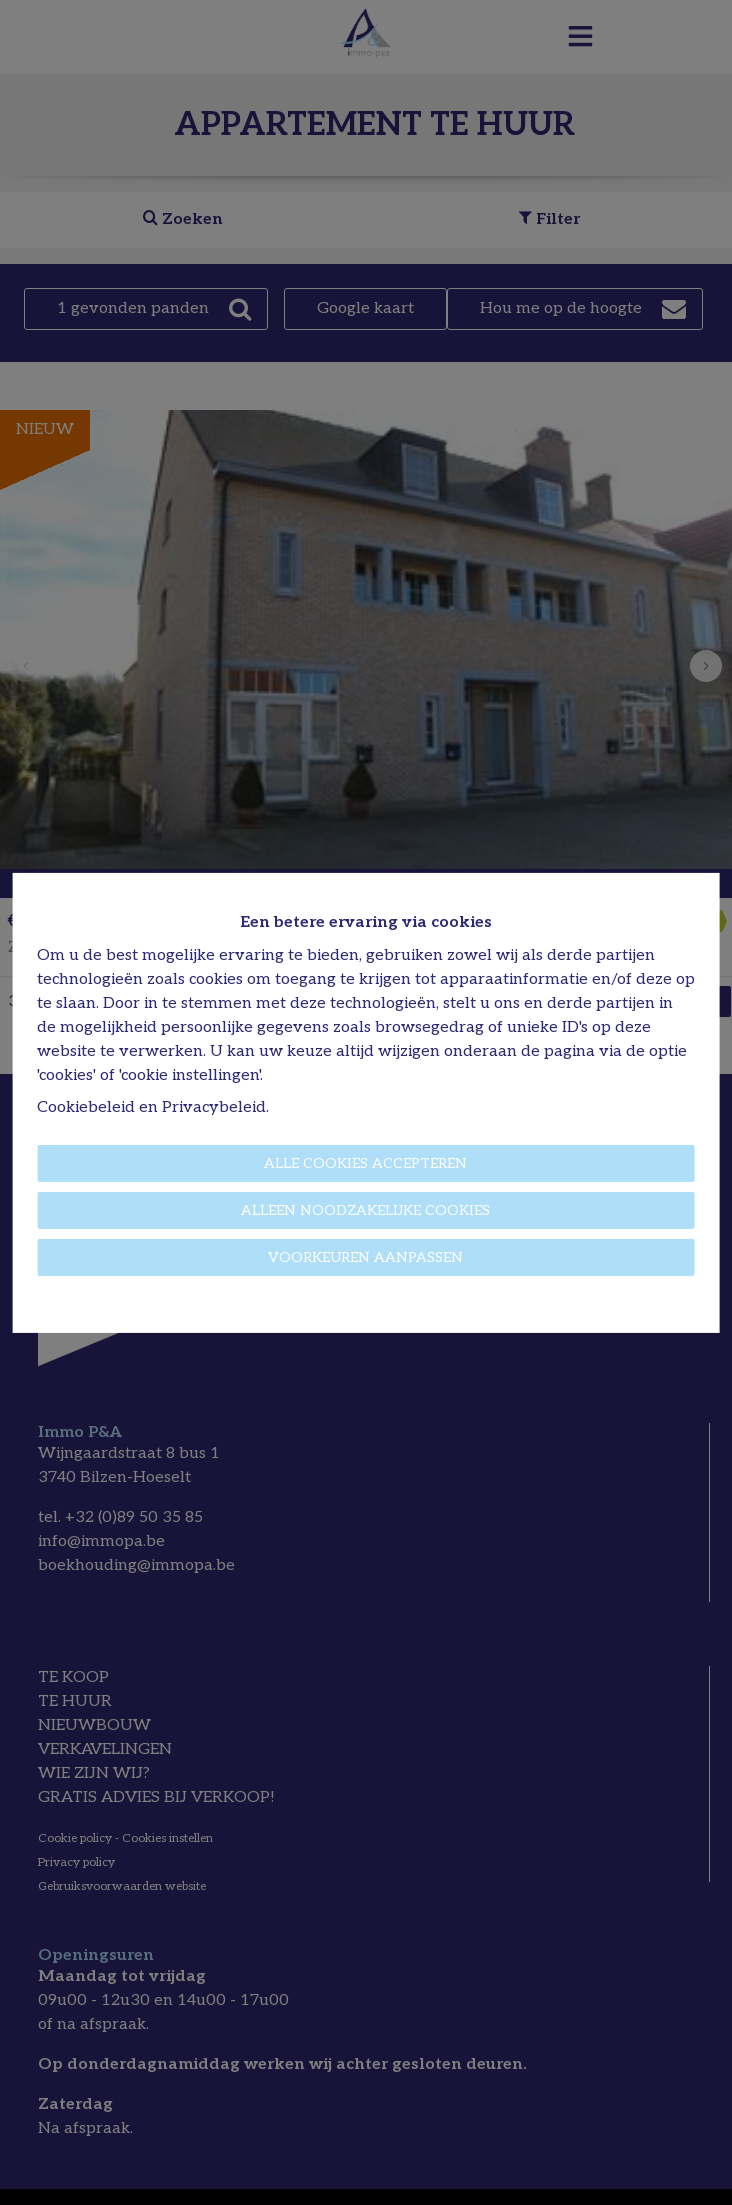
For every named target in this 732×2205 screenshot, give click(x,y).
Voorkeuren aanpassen (365, 1257)
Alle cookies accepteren (365, 1163)
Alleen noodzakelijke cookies (365, 1210)
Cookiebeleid (86, 1107)
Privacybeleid (214, 1107)
